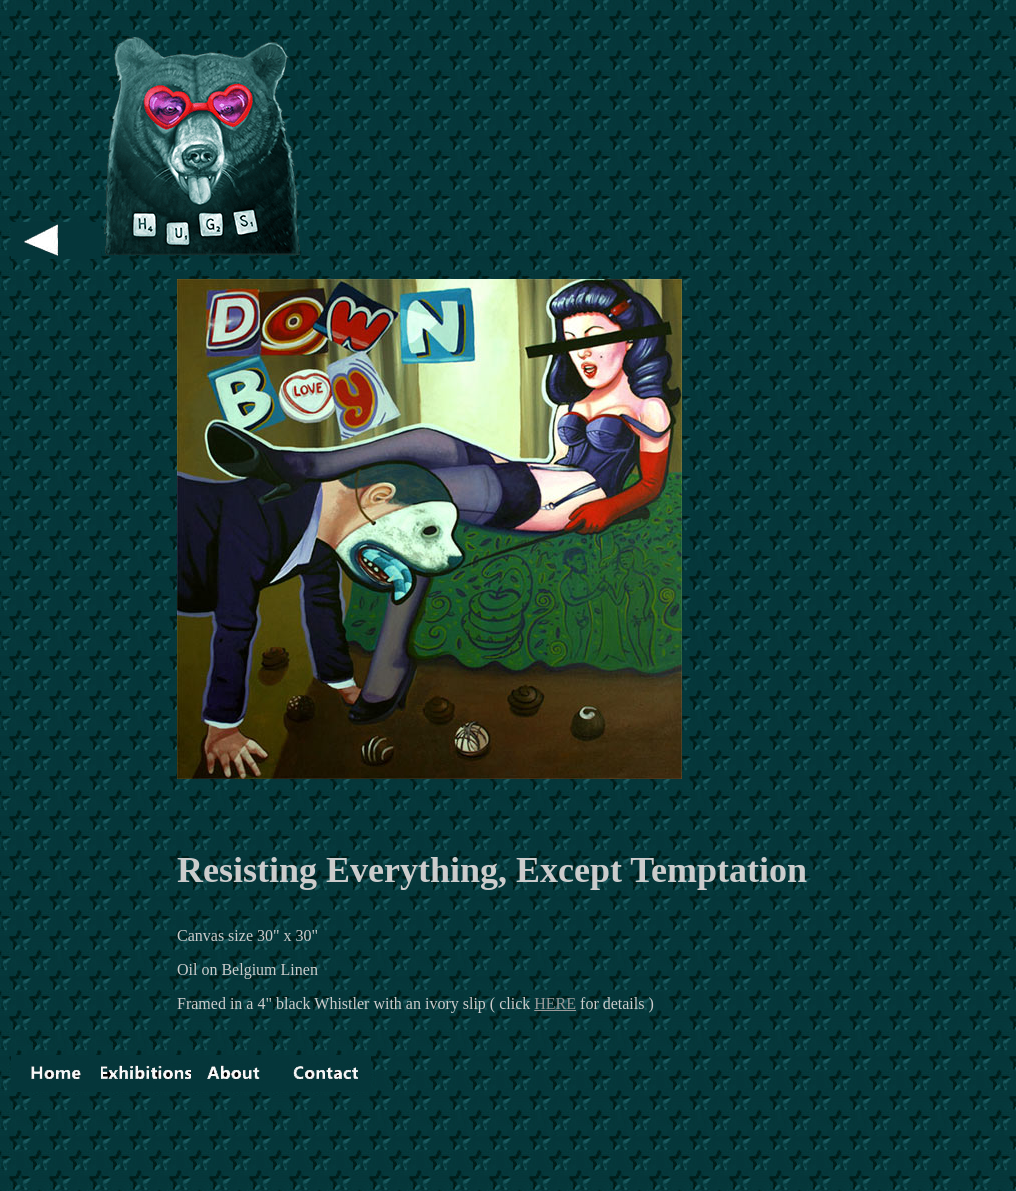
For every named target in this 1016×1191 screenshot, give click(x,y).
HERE (555, 1003)
